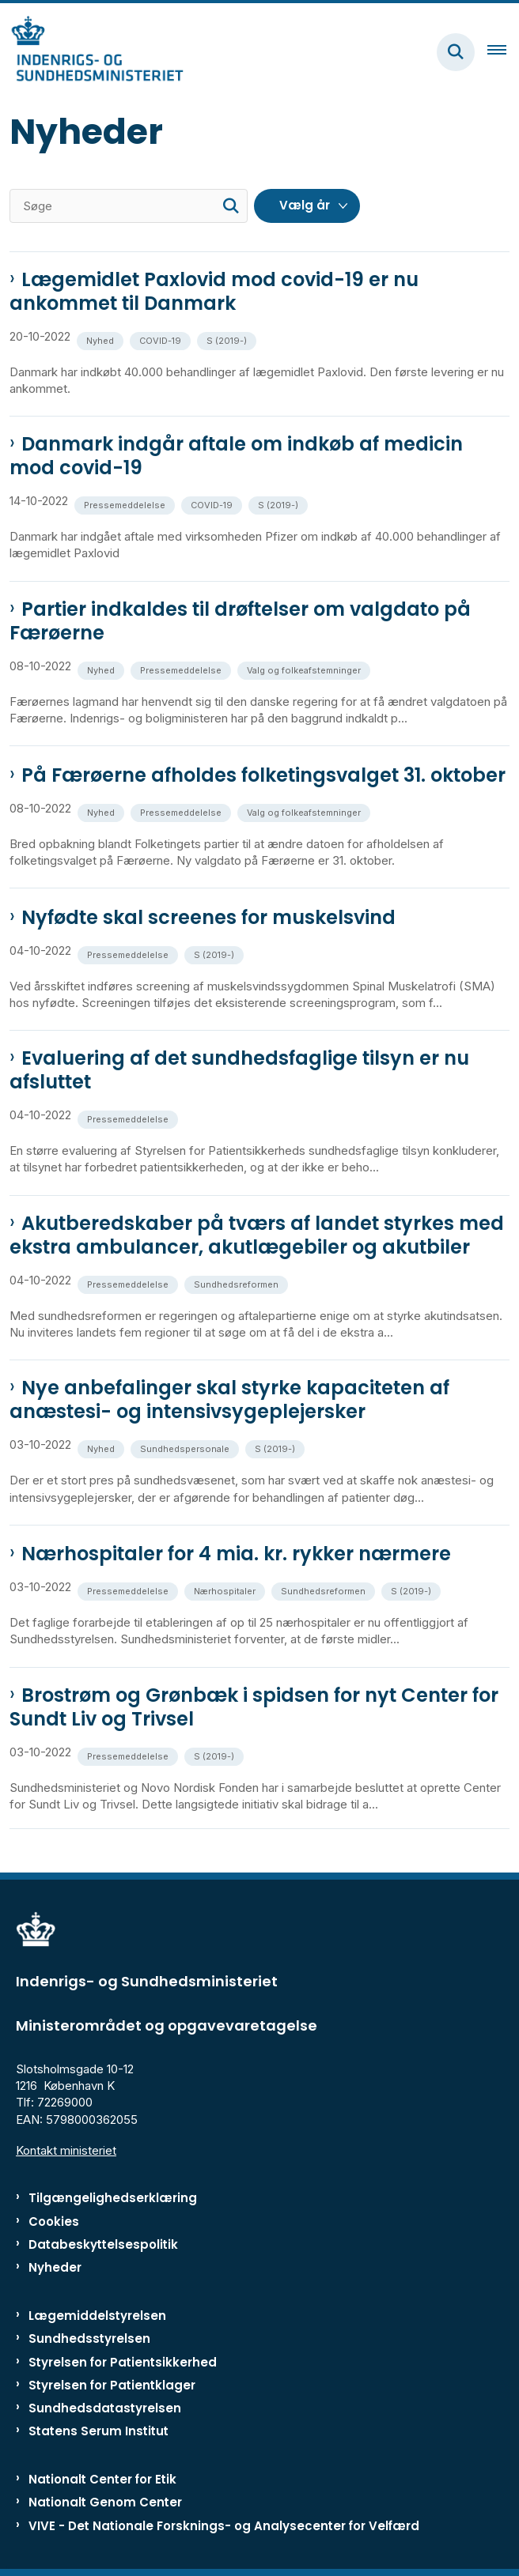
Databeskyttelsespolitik (103, 2244)
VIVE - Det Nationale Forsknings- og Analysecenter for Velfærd (223, 2526)
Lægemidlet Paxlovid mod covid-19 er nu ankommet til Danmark (214, 291)
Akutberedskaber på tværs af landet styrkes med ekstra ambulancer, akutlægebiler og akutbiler (256, 1235)
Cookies (53, 2221)
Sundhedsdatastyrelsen (104, 2408)
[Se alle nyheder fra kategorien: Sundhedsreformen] (237, 1283)
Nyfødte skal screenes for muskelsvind (208, 918)
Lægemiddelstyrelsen (97, 2315)
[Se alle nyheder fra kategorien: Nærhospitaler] (226, 1589)
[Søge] (128, 206)
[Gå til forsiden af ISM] (92, 52)
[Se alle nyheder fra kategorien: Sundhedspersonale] (186, 1447)
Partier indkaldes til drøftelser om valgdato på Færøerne (240, 621)
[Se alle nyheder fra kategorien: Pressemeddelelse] (126, 503)
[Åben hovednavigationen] (503, 52)
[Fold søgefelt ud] (456, 52)
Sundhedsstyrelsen (89, 2338)
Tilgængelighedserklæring (112, 2197)
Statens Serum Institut (98, 2431)
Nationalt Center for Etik (102, 2479)
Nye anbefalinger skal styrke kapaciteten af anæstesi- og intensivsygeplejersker (229, 1400)
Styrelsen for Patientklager (111, 2385)
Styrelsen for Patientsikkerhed (122, 2362)
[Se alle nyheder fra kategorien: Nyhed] (102, 339)
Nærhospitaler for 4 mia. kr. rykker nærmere (236, 1554)
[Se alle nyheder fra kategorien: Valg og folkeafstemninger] (305, 669)
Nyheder (54, 2267)
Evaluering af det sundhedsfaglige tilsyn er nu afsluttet (239, 1070)
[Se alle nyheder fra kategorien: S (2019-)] (228, 339)
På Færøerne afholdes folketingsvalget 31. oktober (263, 775)
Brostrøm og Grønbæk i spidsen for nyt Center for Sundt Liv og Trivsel (253, 1707)
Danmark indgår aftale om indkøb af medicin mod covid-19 (236, 456)
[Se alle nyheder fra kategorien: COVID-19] (162, 339)
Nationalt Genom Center (105, 2502)
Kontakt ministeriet (66, 2150)
